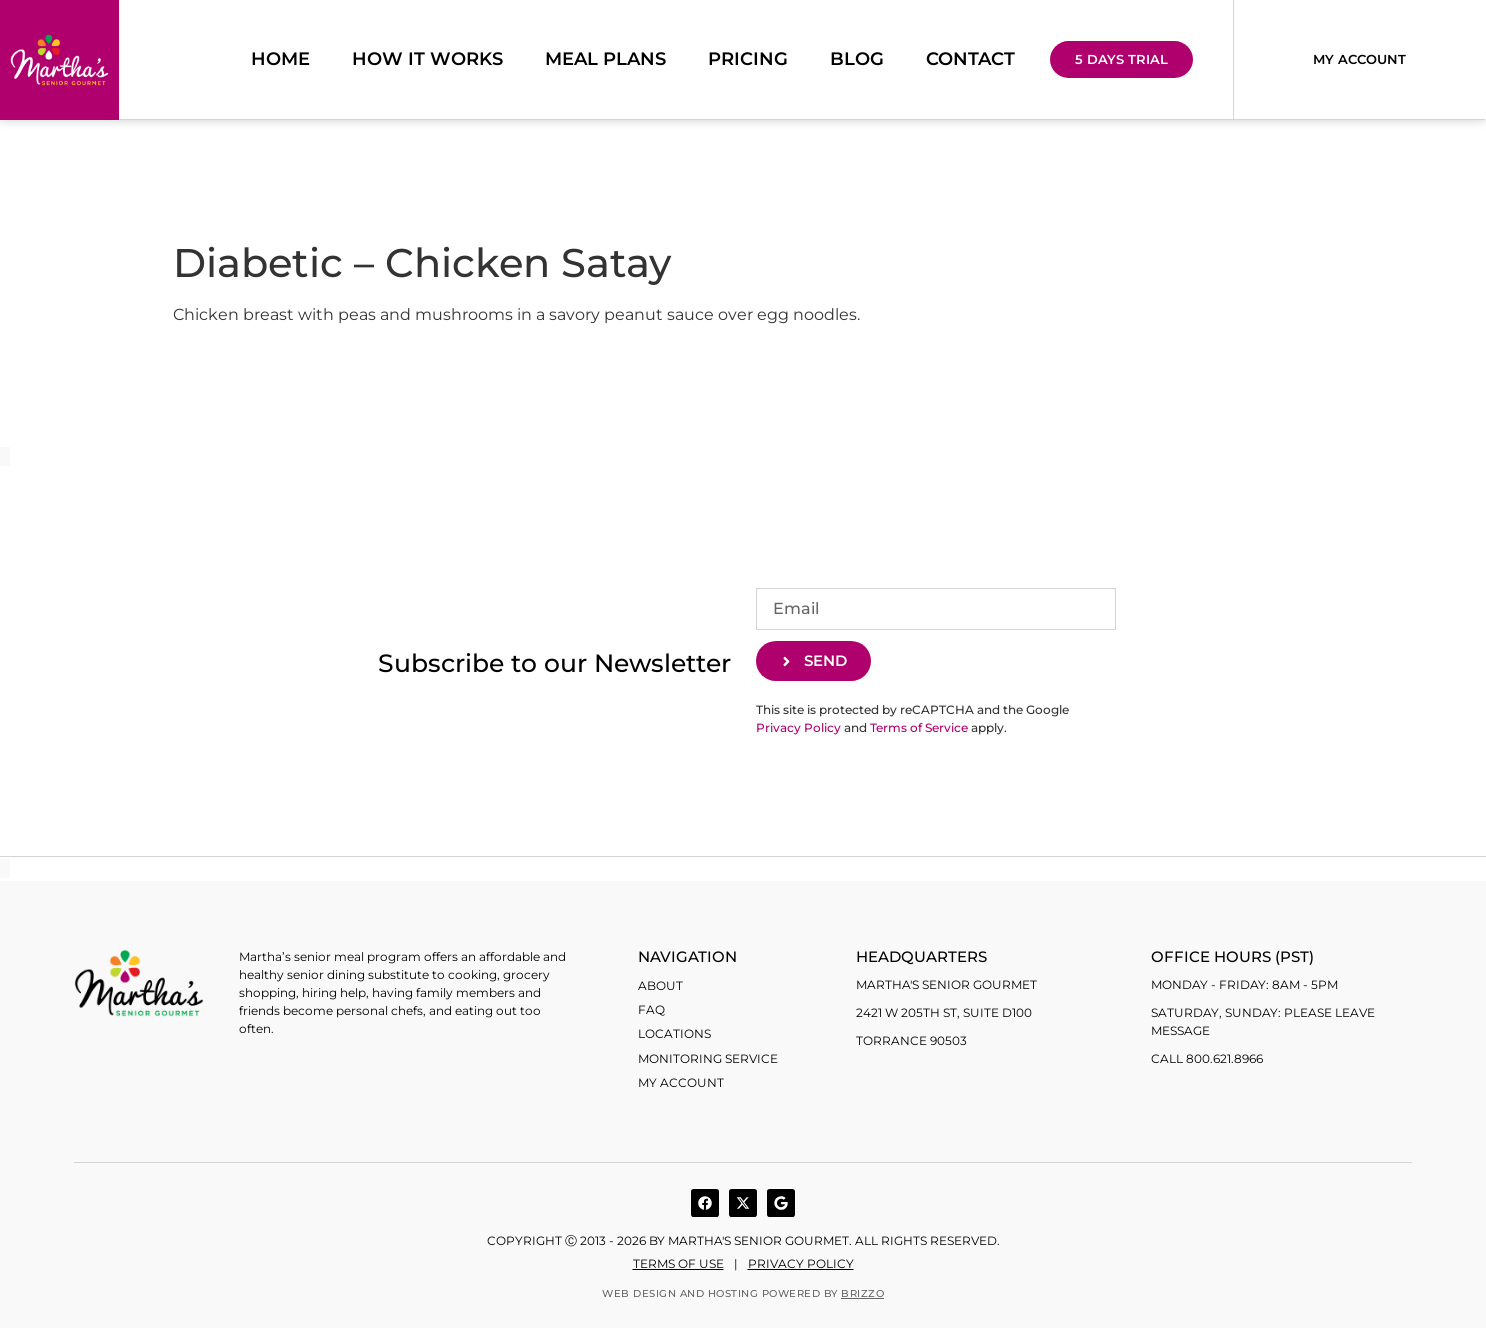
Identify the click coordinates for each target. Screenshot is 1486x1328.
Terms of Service (919, 728)
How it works (427, 60)
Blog (857, 60)
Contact (970, 60)
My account (681, 1081)
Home (280, 60)
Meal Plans (605, 60)
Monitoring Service (708, 1057)
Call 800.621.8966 (1207, 1058)
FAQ (651, 1009)
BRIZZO (862, 1293)
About (660, 985)
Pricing (748, 60)
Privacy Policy (798, 728)
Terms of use (678, 1263)
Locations (674, 1033)
